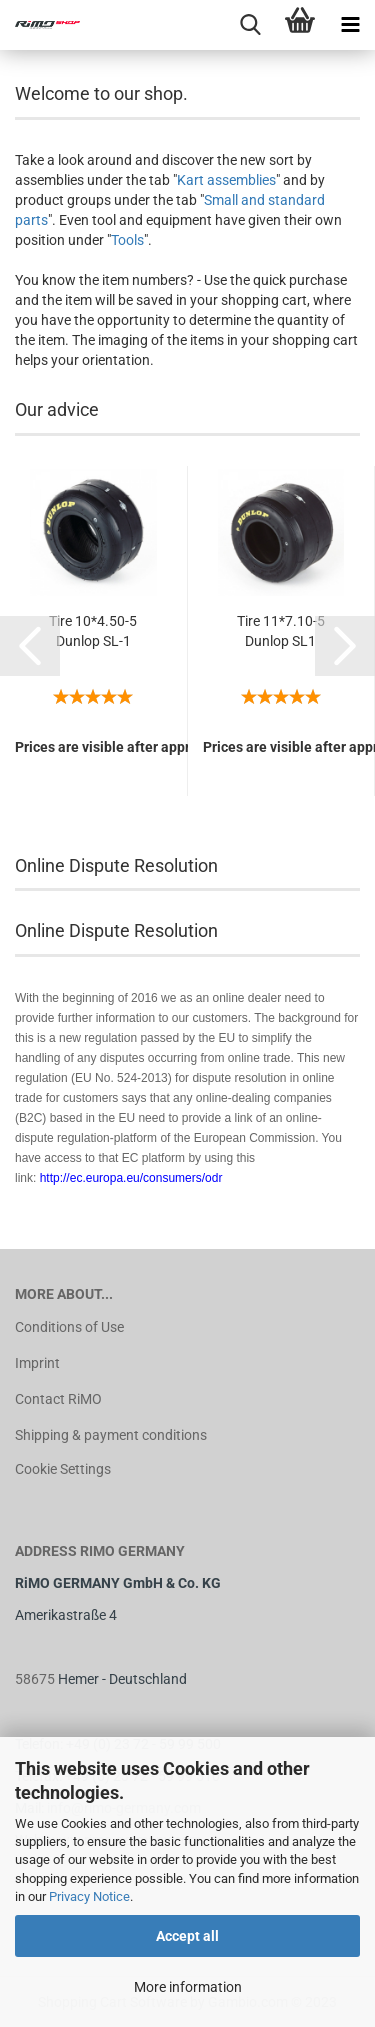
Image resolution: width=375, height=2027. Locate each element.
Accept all (187, 1936)
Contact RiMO (58, 1399)
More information (188, 1987)
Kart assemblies (226, 180)
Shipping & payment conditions (111, 1435)
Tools (127, 240)
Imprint (37, 1363)
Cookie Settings (63, 1469)
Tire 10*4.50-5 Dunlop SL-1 (93, 631)
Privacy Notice (89, 1896)
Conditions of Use (69, 1327)
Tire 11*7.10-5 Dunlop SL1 (281, 631)
